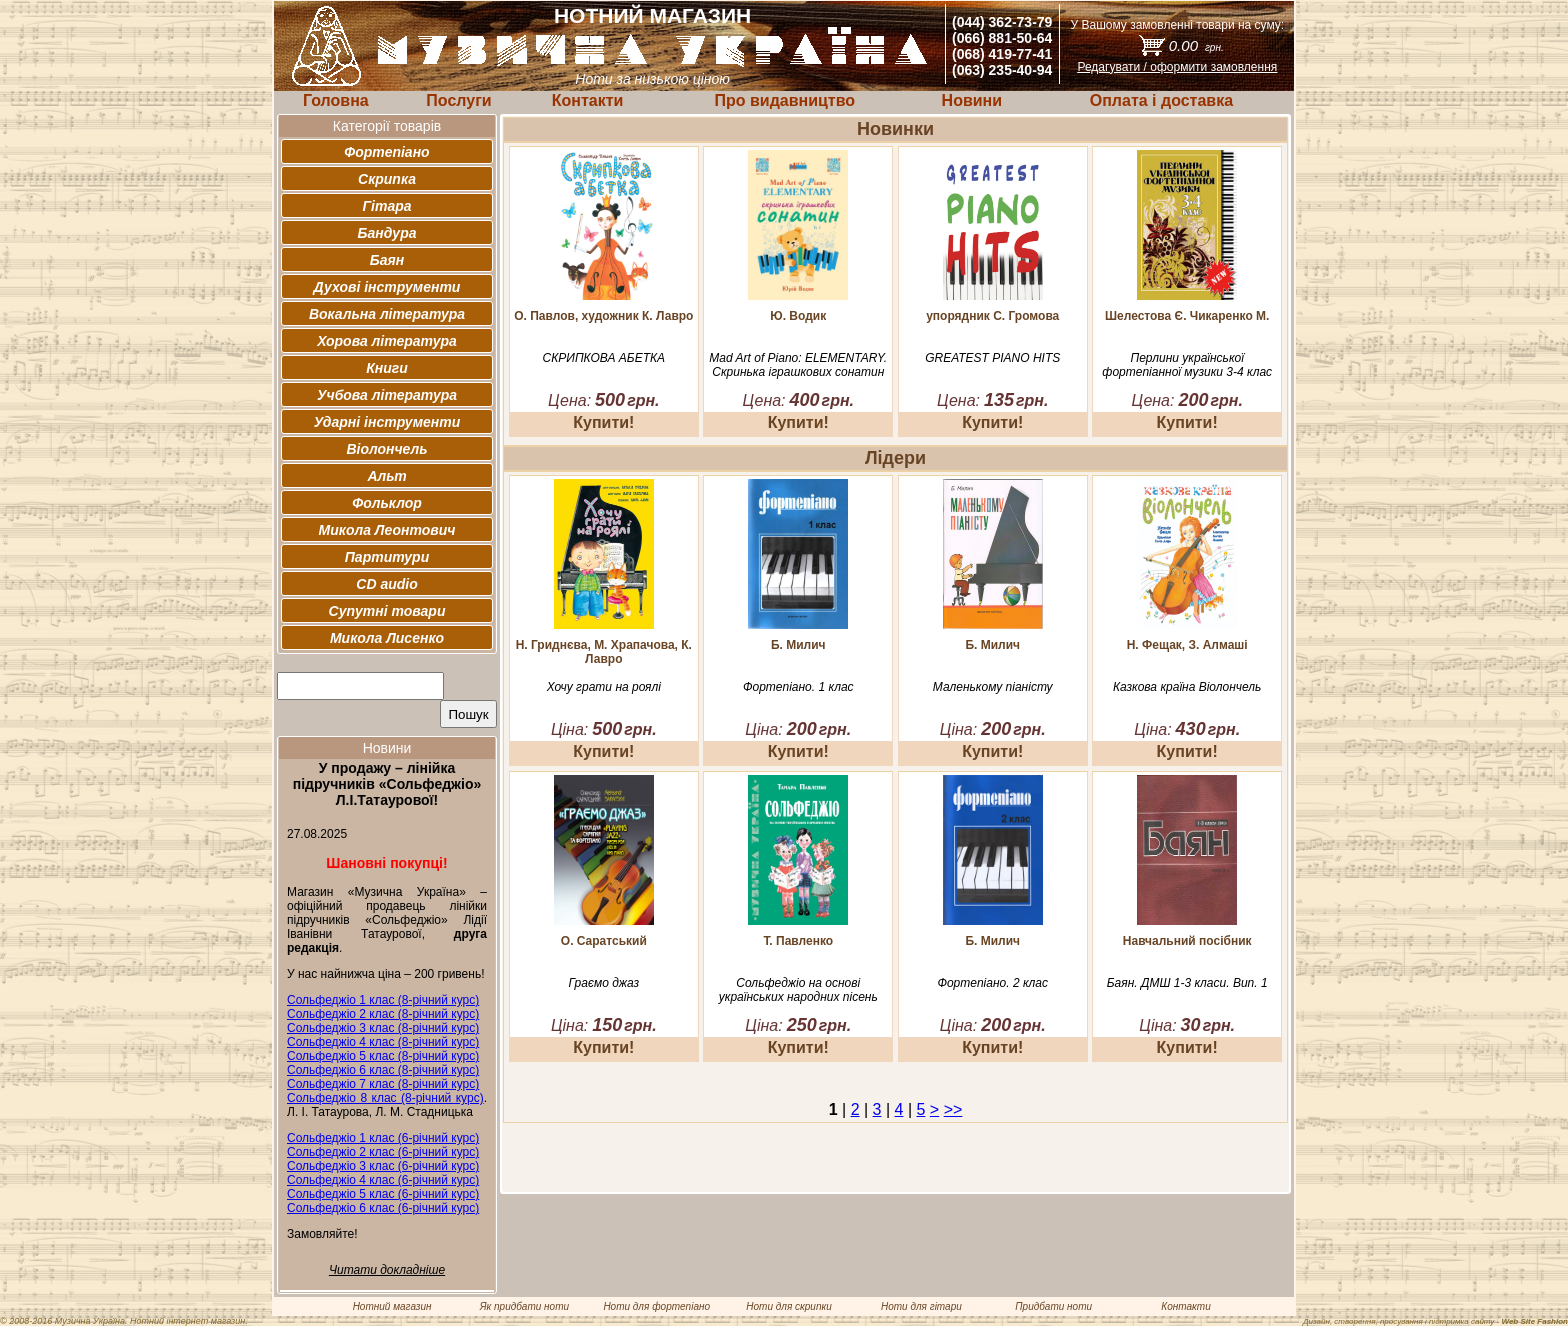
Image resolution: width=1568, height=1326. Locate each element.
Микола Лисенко (387, 638)
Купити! (603, 422)
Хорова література (387, 341)
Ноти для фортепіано (656, 1306)
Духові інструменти (387, 287)
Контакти (588, 100)
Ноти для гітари (921, 1306)
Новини (972, 100)
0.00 (1196, 45)
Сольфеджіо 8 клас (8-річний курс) (385, 1098)
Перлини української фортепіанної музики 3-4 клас (1187, 365)
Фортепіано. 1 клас (798, 687)
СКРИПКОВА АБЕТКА (604, 358)
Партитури (387, 557)
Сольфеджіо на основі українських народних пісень (798, 990)
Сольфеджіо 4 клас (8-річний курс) (383, 1042)
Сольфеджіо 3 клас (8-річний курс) (383, 1028)
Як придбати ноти (524, 1306)
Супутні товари (387, 611)
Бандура (387, 233)
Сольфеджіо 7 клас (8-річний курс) (383, 1084)
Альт (386, 476)
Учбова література (387, 395)
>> (953, 1109)
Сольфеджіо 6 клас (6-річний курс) (383, 1208)
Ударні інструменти (387, 422)
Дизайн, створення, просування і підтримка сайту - (1435, 1321)
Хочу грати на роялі (604, 687)
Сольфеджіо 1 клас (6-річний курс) (383, 1138)
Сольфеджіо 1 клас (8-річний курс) (383, 1000)
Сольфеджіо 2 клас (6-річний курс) (383, 1152)
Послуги (458, 100)
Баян (387, 260)
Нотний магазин (392, 1306)
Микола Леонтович (387, 530)
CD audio (386, 584)
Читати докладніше (387, 1270)
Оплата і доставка (1161, 100)
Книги (387, 368)
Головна (336, 100)
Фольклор (387, 503)
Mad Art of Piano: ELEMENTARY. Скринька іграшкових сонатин (798, 365)
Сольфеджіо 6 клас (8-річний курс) (383, 1070)
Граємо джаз (604, 983)
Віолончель (386, 449)
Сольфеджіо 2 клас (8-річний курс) (383, 1014)
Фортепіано (386, 152)
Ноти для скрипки (788, 1306)
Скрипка (387, 179)
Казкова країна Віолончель (1187, 687)
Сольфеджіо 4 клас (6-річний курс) (383, 1180)
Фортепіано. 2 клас (992, 983)
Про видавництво (784, 100)
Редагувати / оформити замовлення (1177, 67)
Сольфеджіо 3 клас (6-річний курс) (383, 1166)
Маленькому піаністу (993, 687)
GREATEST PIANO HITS (992, 358)
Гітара (386, 206)
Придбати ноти (1053, 1306)
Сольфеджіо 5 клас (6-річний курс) (383, 1194)
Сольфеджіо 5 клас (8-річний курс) (383, 1056)
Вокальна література (387, 314)
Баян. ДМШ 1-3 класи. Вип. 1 (1187, 983)
